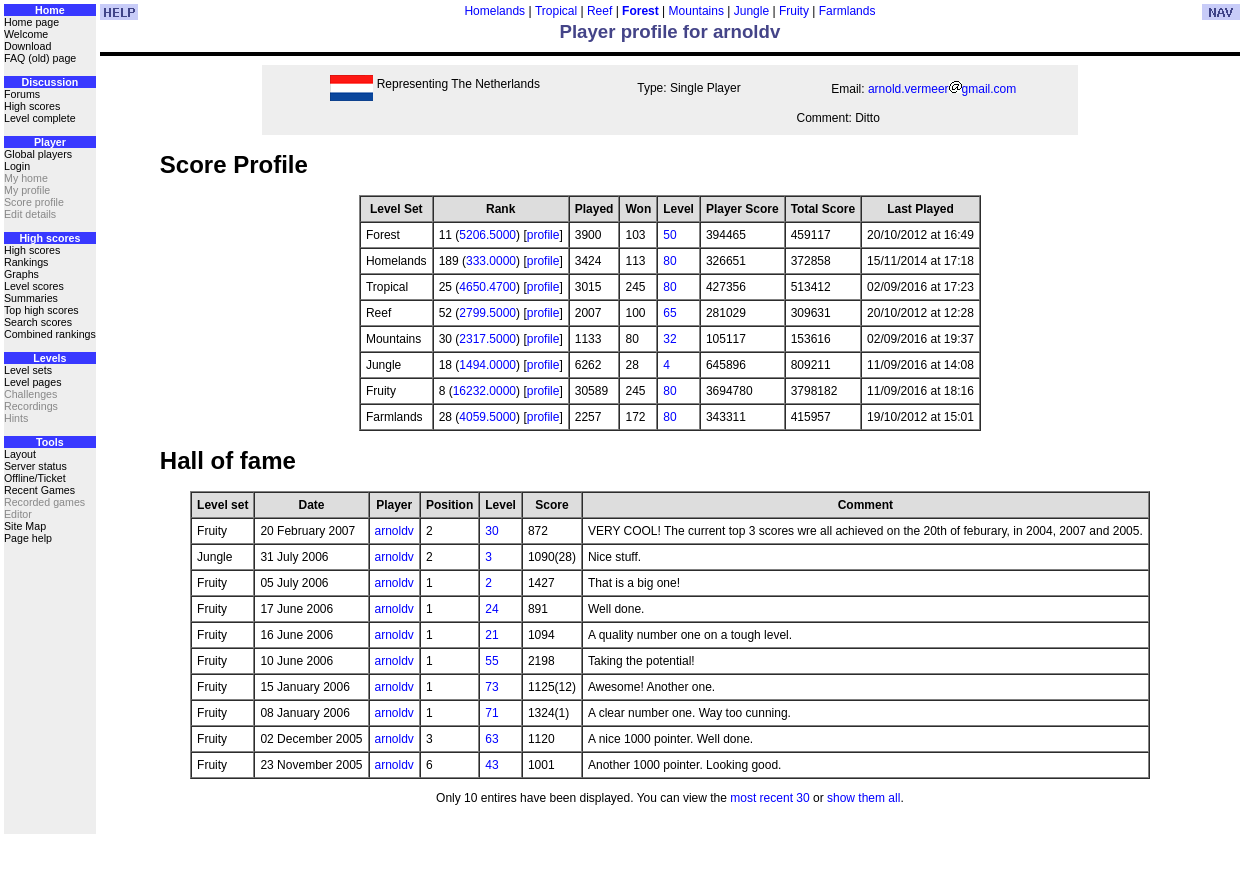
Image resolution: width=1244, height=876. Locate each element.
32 (669, 339)
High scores (32, 106)
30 (491, 531)
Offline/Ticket (35, 478)
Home (50, 10)
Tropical (556, 11)
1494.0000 (487, 365)
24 (491, 609)
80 (669, 261)
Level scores (34, 286)
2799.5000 (487, 313)
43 (491, 765)
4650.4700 (487, 287)
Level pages (32, 382)
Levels (49, 358)
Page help (28, 538)
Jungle (751, 11)
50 (669, 235)
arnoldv (394, 531)
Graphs (21, 274)
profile (543, 235)
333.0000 (491, 261)
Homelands (494, 11)
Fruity (794, 11)
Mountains (696, 11)
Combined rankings (50, 334)
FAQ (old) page (40, 58)
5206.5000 (487, 235)
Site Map (25, 526)
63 (491, 739)
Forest (640, 11)
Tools (50, 442)
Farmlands (847, 11)
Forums (22, 94)
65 (669, 313)
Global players (38, 154)
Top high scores (41, 310)
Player (50, 142)
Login (17, 166)
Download (27, 46)
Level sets (28, 370)
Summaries (31, 298)
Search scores (38, 322)
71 (491, 713)
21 (491, 635)
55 (491, 661)
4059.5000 (487, 417)
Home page (31, 22)
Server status (35, 466)
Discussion (49, 82)
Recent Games (39, 490)
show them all (863, 798)
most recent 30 (769, 798)
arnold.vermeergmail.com (942, 89)
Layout (20, 454)
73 (491, 687)
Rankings (26, 262)
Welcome (26, 34)
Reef (599, 11)
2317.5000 (487, 339)
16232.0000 (484, 391)
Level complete (40, 118)
